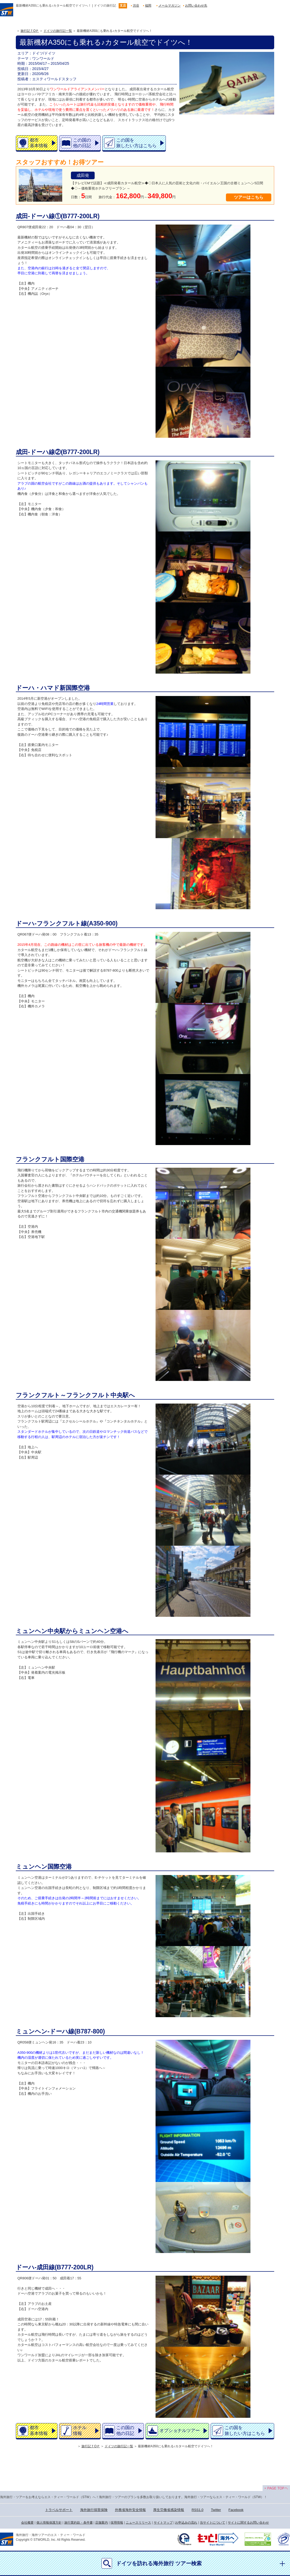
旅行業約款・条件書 (78, 2522)
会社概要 (27, 2522)
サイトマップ (163, 2522)
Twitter (216, 2510)
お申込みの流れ (186, 2522)
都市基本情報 (39, 143)
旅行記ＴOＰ (30, 31)
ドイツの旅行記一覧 (57, 31)
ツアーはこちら (248, 197)
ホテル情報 (79, 2430)
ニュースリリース (138, 2522)
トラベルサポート (58, 2510)
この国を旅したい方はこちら (136, 143)
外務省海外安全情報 (130, 2510)
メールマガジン (169, 5)
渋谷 (136, 5)
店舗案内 (101, 2522)
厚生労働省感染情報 (168, 2510)
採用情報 (116, 2522)
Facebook (236, 2510)
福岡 (148, 5)
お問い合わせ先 (196, 5)
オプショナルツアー (180, 2430)
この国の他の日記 (82, 143)
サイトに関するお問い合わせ (248, 2522)
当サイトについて (212, 2522)
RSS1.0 (198, 2510)
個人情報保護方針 (49, 2522)
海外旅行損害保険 (94, 2510)
